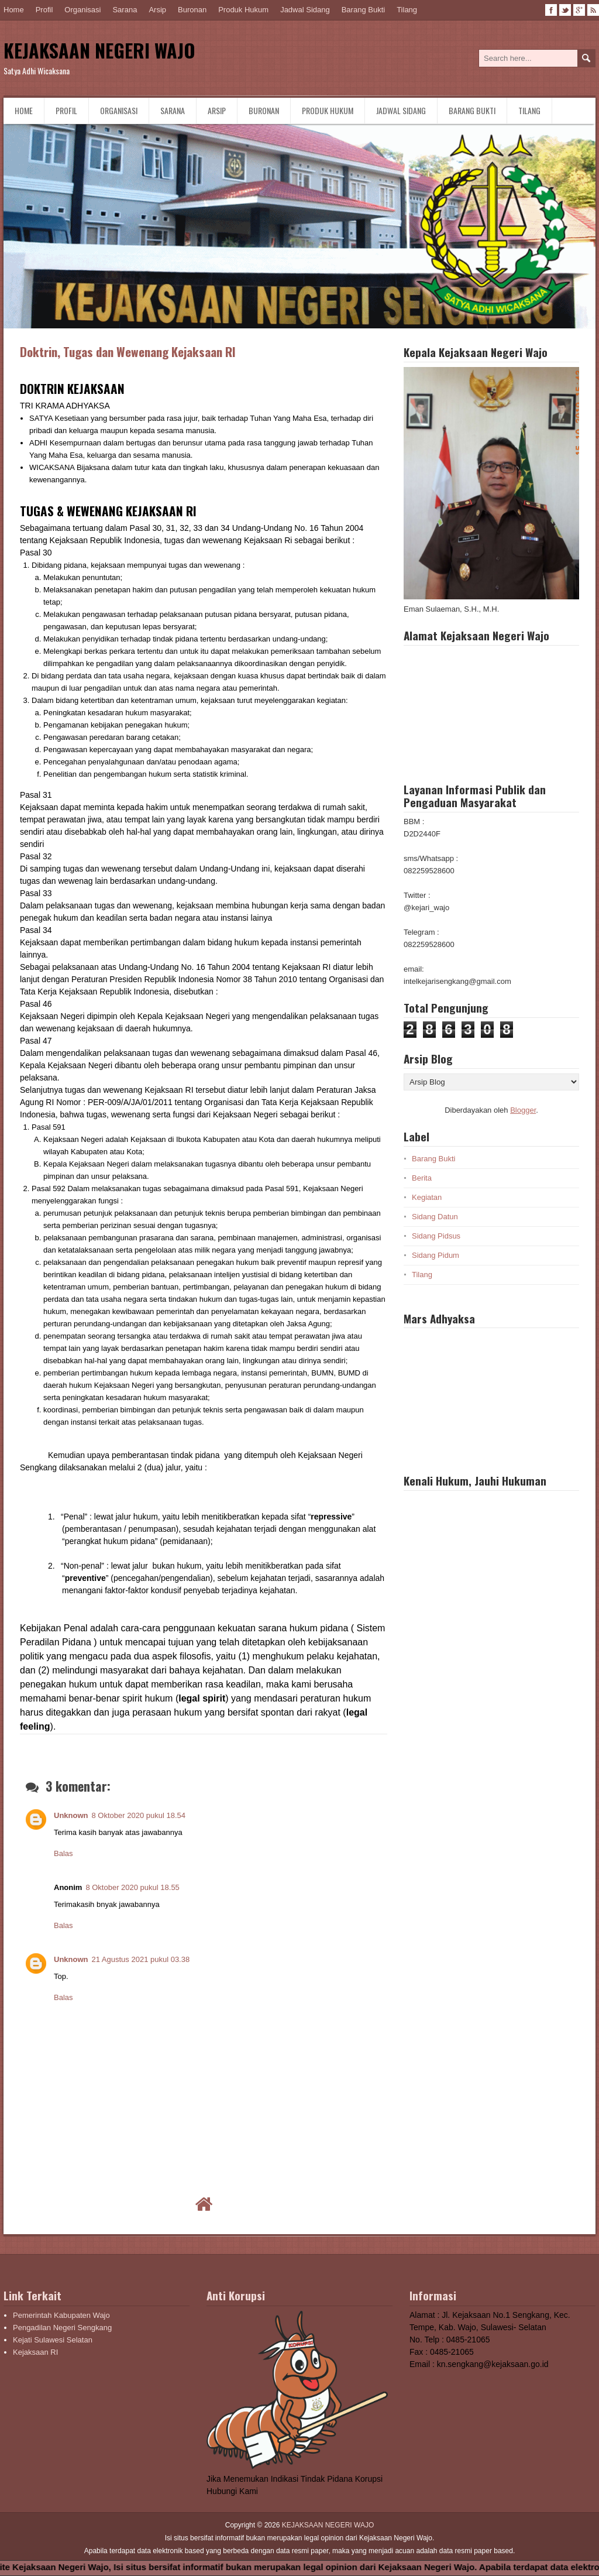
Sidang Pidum (435, 1255)
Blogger (523, 1110)
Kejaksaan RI (35, 2352)
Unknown (71, 1815)
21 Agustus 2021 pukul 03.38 (141, 1959)
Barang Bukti (363, 9)
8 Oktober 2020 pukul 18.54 (138, 1815)
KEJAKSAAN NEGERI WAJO (99, 50)
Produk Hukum (243, 9)
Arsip (157, 9)
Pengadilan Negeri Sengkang (62, 2327)
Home (14, 9)
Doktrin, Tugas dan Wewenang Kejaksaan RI (128, 351)
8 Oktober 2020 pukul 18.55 (132, 1887)
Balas (63, 1853)
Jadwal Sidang (305, 9)
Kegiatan (427, 1197)
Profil (44, 9)
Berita (422, 1178)
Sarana (124, 9)
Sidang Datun (435, 1216)
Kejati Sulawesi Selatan (52, 2339)
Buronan (192, 9)
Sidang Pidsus (436, 1236)
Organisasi (82, 9)
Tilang (407, 9)
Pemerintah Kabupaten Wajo (61, 2315)
